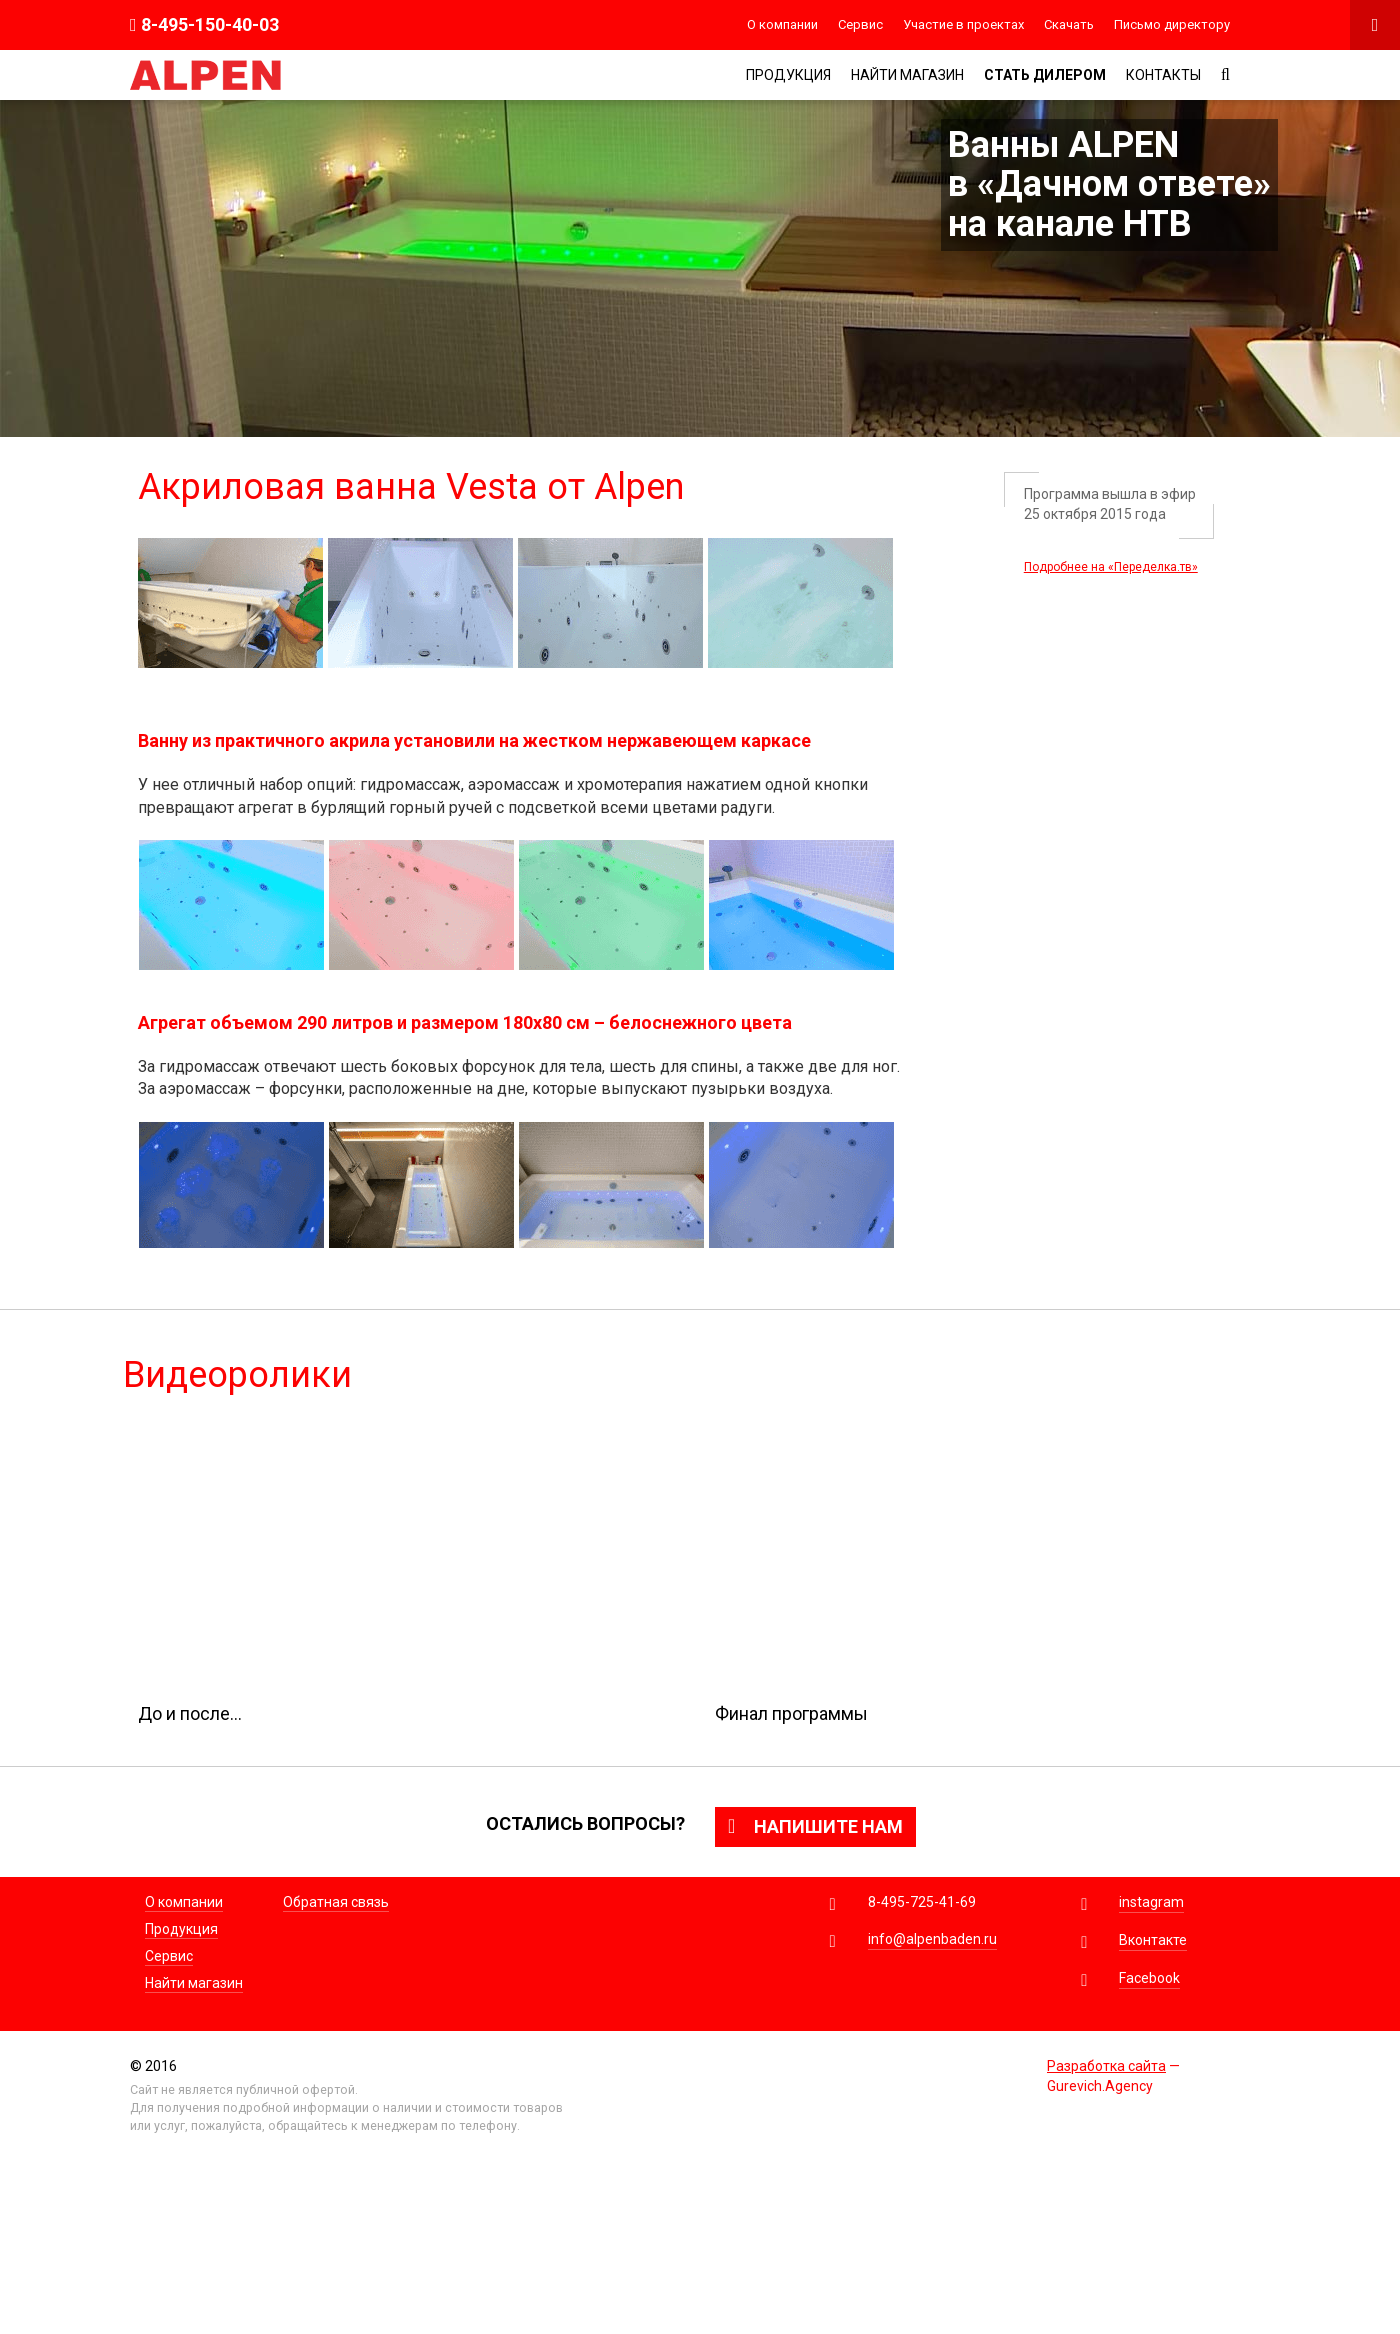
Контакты (1163, 75)
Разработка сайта (1106, 2066)
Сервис (860, 24)
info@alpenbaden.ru (932, 1939)
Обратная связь (336, 1902)
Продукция (788, 75)
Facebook (1149, 1978)
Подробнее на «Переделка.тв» (1111, 567)
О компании (782, 24)
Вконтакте (1153, 1940)
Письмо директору (1172, 24)
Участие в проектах (963, 24)
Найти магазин (907, 75)
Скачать (1069, 24)
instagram (1151, 1902)
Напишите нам (815, 1826)
